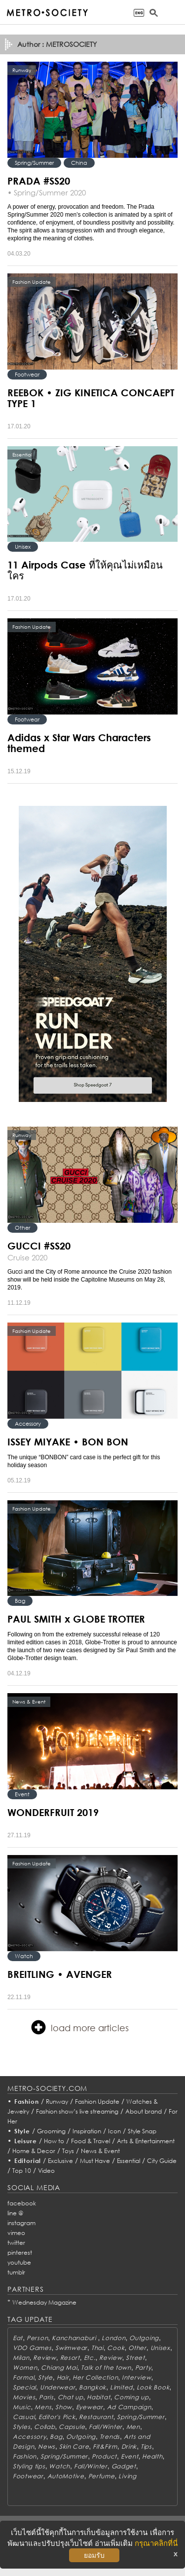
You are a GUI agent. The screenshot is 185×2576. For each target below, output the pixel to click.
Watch (24, 1956)
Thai (97, 2347)
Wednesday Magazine (44, 2302)
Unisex (23, 546)
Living (127, 2476)
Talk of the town (106, 2367)
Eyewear (89, 2407)
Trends (110, 2436)
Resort (70, 2357)
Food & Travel (90, 2141)
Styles (21, 2426)
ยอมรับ (94, 2555)
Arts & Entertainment (146, 2141)
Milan (21, 2357)
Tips (146, 2446)
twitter (16, 2242)
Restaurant (96, 2417)
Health (152, 2456)
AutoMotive (65, 2476)
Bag (20, 1600)
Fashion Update (97, 2101)
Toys (68, 2151)
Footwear (27, 374)
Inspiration (87, 2131)
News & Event (100, 2151)
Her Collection (95, 2377)
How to (54, 2141)
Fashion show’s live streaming (77, 2111)
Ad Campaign (129, 2407)
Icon (114, 2131)
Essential (128, 2160)
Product (104, 2456)
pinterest (19, 2252)
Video (46, 2170)
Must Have (95, 2160)
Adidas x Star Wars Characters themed (79, 742)
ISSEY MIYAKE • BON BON (67, 1441)
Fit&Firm (105, 2446)
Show (63, 2407)
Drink (129, 2446)
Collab (44, 2426)
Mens (43, 2407)
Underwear (57, 2387)
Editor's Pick (56, 2417)
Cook (115, 2347)
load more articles (80, 2027)
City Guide (162, 2160)
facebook (21, 2203)
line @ (15, 2213)
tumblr (16, 2272)
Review (44, 2357)
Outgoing (144, 2338)
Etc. (90, 2357)
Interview (136, 2377)
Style (22, 2131)
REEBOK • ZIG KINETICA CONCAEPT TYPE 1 (90, 397)
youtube (19, 2262)
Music (22, 2407)
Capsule (72, 2426)
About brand (143, 2111)
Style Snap (142, 2131)
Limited (121, 2387)
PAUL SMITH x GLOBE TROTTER (76, 1619)
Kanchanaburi (75, 2338)
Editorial (27, 2160)
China (79, 162)
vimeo (16, 2232)
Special (24, 2387)
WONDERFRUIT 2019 (53, 1812)
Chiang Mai (59, 2367)
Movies (24, 2397)
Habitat (98, 2397)
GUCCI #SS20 (39, 1245)
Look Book (153, 2387)
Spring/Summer (34, 162)
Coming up (131, 2397)
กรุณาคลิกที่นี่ (156, 2543)
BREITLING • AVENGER (59, 1974)
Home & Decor (33, 2151)
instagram (21, 2223)
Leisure (25, 2141)
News (46, 2446)
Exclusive (60, 2160)
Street (135, 2357)
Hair (63, 2377)
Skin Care (74, 2446)
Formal (23, 2377)
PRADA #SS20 (38, 181)
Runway (57, 2101)
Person (37, 2338)
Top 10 (21, 2170)
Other (22, 1227)
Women (25, 2367)
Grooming (51, 2131)
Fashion (26, 2101)
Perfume (101, 2476)
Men (133, 2426)
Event (22, 1794)
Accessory (28, 1423)
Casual (24, 2417)
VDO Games (32, 2347)
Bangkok (92, 2387)
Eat (18, 2338)
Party (143, 2367)
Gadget (123, 2466)
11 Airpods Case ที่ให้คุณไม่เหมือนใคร (85, 570)
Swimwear (71, 2347)
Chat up (70, 2397)
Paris (46, 2397)
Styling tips (29, 2466)
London (113, 2338)
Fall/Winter (105, 2426)
